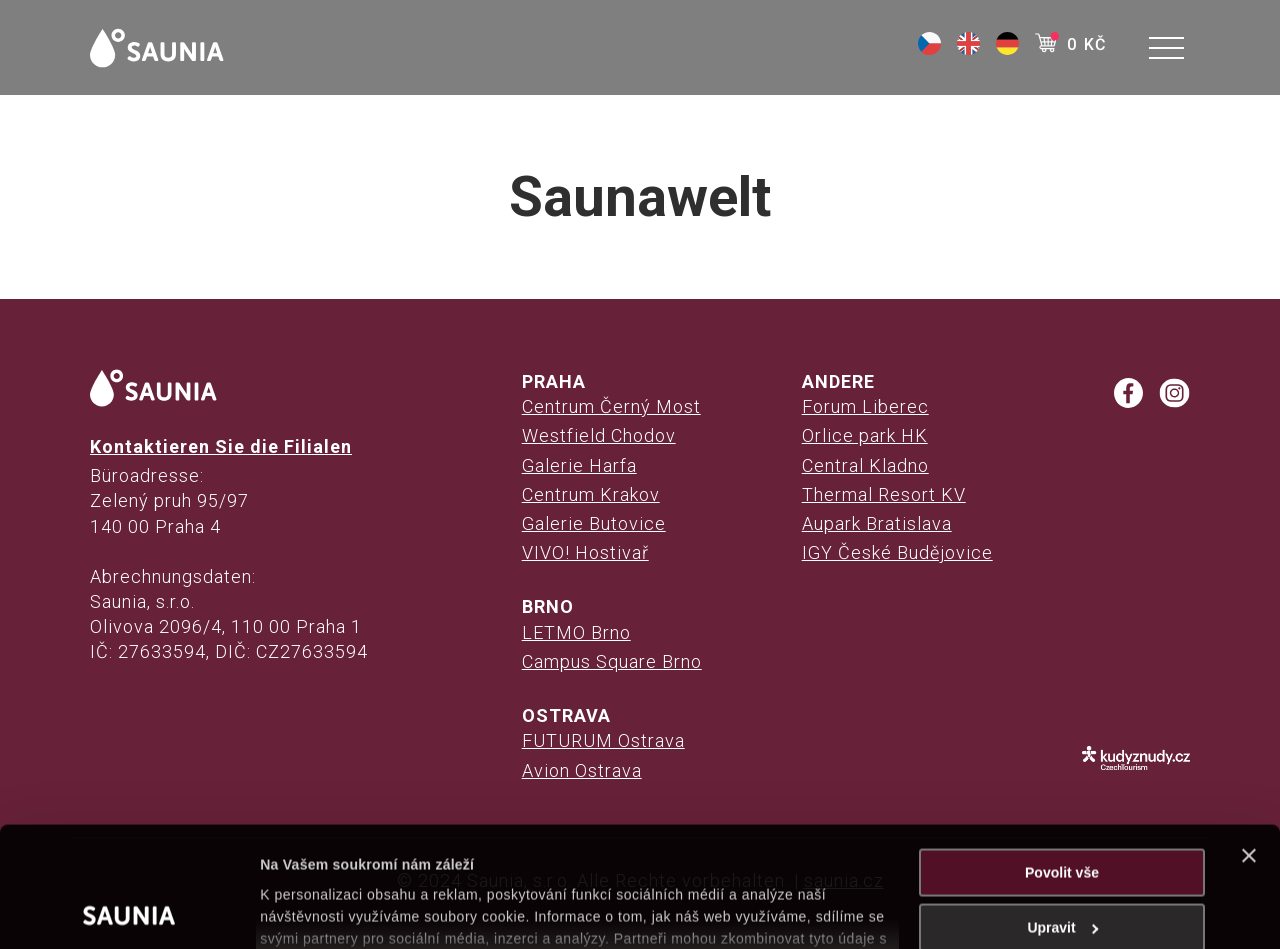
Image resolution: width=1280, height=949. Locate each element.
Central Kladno (865, 465)
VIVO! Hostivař (585, 552)
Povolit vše (1062, 760)
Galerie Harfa (579, 465)
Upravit (1062, 815)
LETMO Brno (576, 632)
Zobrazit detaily (312, 911)
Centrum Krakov (591, 494)
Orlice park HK (865, 435)
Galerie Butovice (594, 523)
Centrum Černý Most (611, 406)
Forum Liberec (865, 406)
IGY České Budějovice (897, 552)
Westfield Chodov (599, 435)
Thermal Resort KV (884, 494)
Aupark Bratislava (877, 523)
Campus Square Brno (612, 661)
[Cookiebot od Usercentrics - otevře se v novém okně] (129, 911)
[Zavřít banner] (1249, 743)
